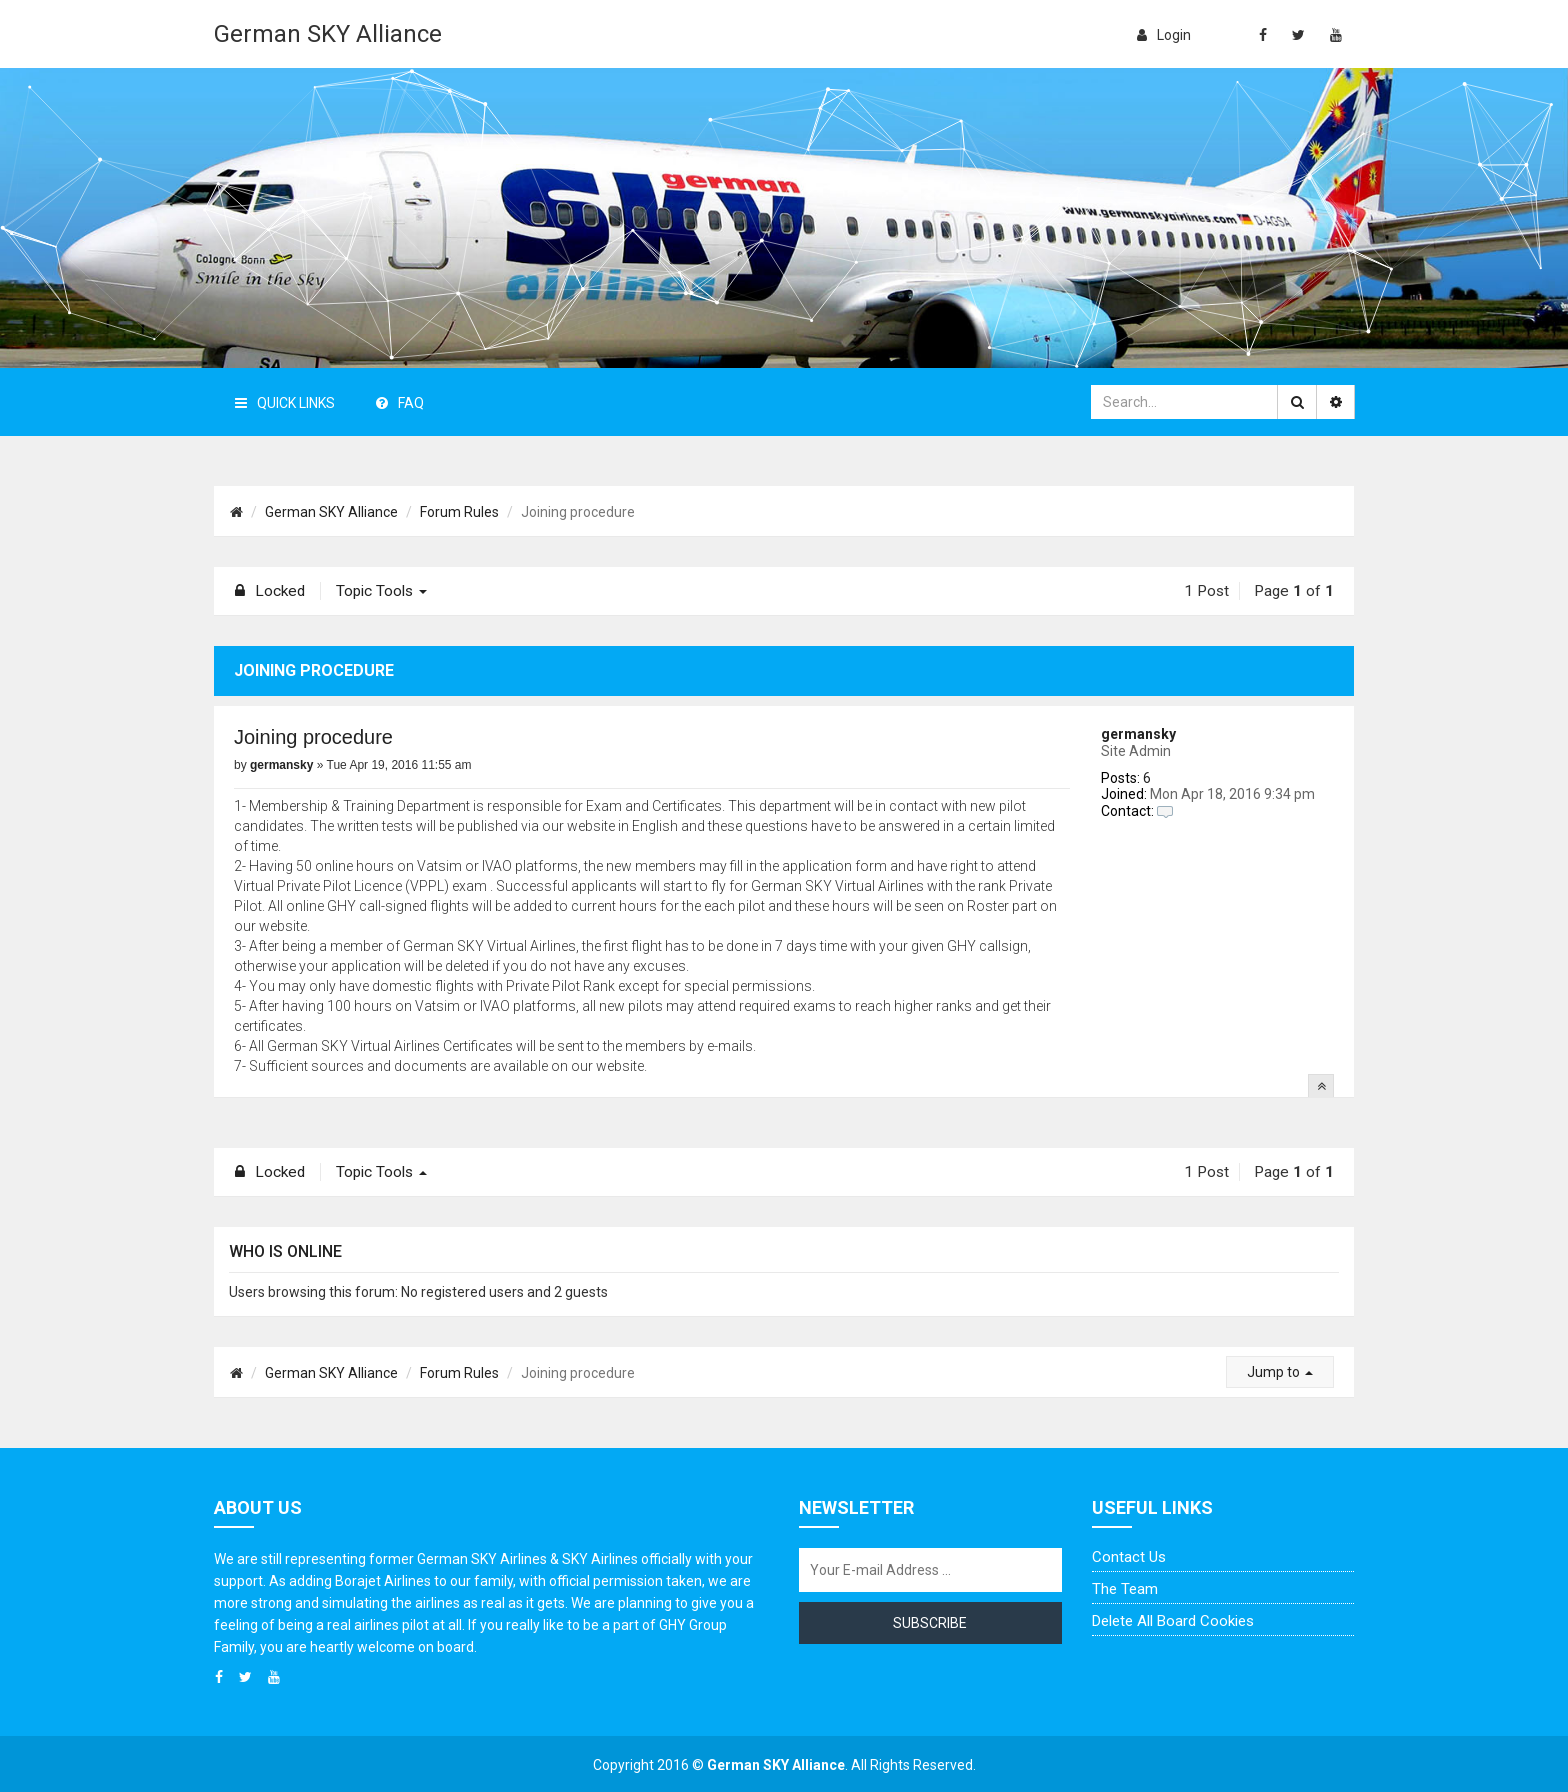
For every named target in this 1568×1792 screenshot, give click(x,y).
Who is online (285, 1251)
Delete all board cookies (1173, 1621)
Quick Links (285, 403)
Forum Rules (459, 512)
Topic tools (381, 591)
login (1164, 35)
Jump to (1280, 1372)
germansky (1138, 734)
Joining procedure (313, 737)
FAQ (400, 403)
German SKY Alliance (328, 34)
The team (1125, 1589)
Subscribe (930, 1623)
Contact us (1129, 1557)
